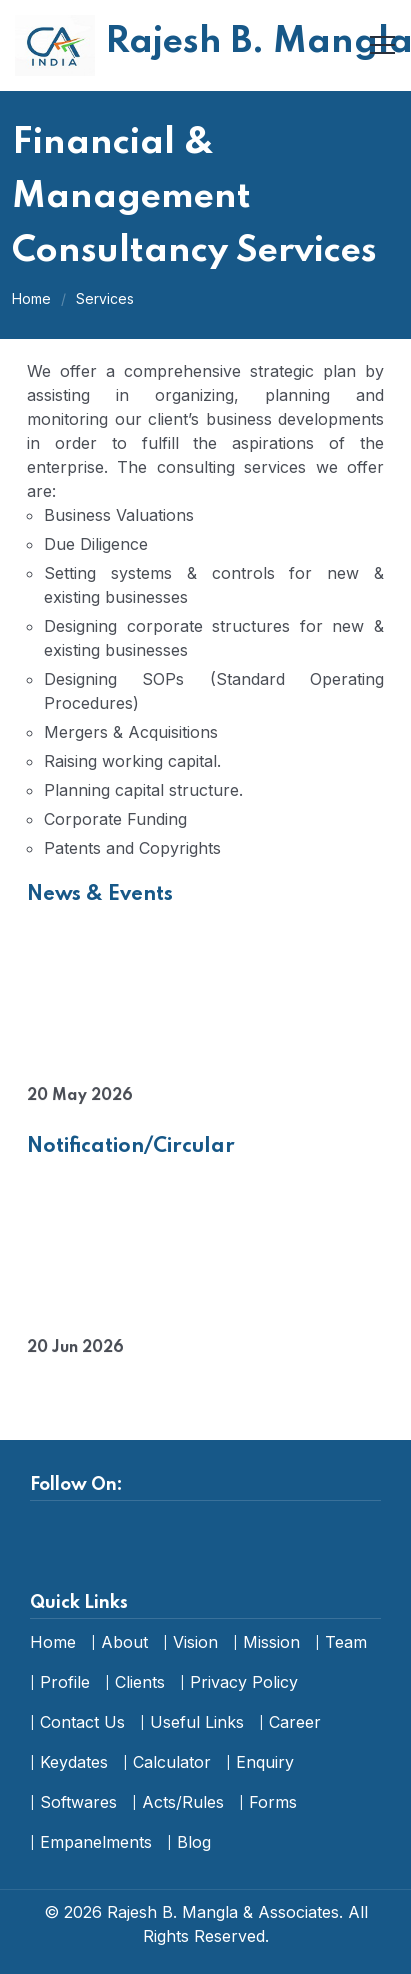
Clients (140, 1682)
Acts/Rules (183, 1802)
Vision (195, 1642)
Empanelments (96, 1842)
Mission (271, 1642)
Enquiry (265, 1762)
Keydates (74, 1762)
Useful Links (197, 1722)
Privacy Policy (244, 1682)
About (124, 1642)
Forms (273, 1802)
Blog (194, 1842)
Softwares (78, 1802)
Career (295, 1722)
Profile (65, 1682)
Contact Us (82, 1722)
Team (346, 1642)
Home (31, 298)
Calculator (172, 1762)
